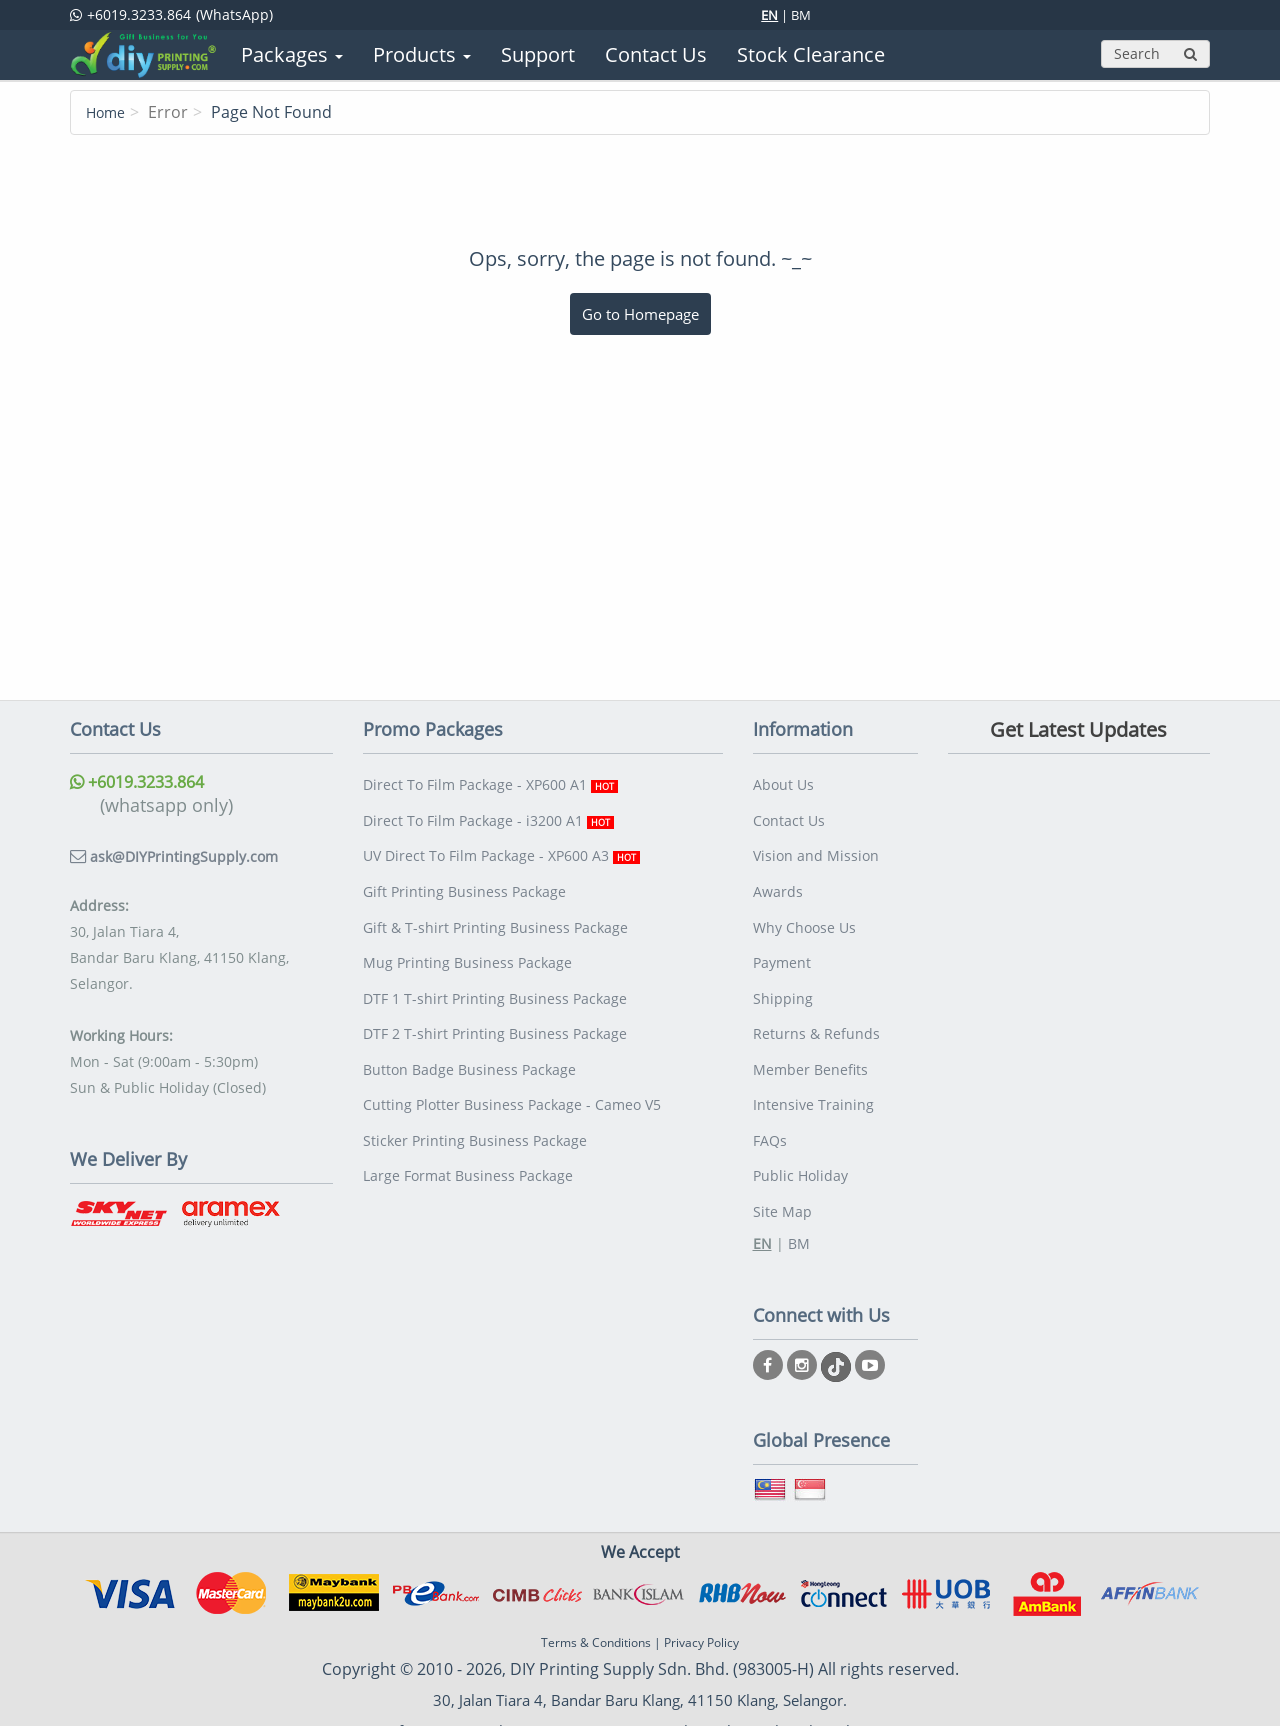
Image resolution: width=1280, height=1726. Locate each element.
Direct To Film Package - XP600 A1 (490, 781)
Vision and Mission (816, 843)
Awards (778, 874)
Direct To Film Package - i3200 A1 (488, 812)
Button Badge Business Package (469, 1029)
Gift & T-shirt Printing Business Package (495, 905)
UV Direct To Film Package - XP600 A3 (501, 843)
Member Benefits (810, 1029)
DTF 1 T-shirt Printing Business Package (495, 967)
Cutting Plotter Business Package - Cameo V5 (512, 1060)
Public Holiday (800, 1122)
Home (109, 112)
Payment (782, 936)
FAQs (770, 1091)
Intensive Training (813, 1060)
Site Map (782, 1153)
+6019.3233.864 (145, 781)
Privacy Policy (701, 1583)
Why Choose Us (804, 905)
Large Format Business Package (468, 1122)
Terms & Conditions (596, 1583)
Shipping (783, 967)
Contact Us (789, 812)
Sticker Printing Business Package (475, 1091)
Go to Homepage (640, 313)
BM (801, 15)
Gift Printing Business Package (464, 874)
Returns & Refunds (816, 998)
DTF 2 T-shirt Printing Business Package (495, 998)
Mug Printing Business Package (467, 936)
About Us (783, 781)
